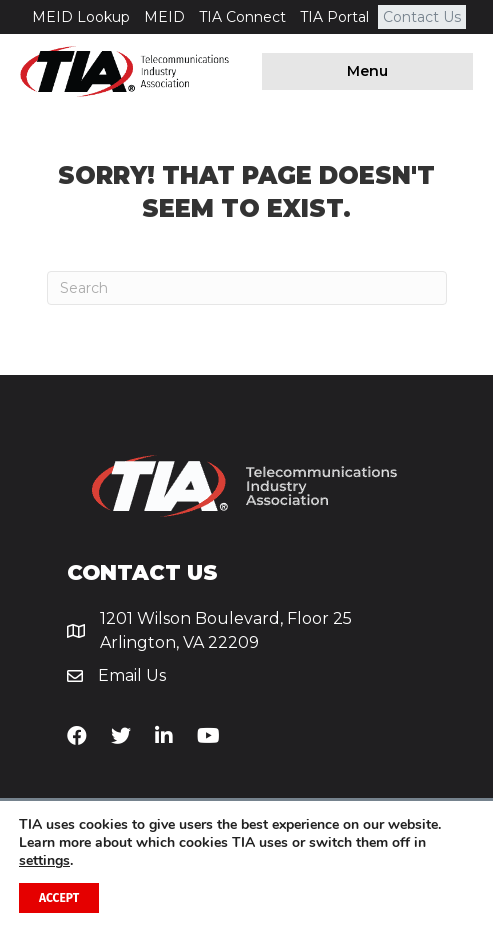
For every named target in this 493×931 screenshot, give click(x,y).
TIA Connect (242, 17)
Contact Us (422, 17)
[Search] (247, 288)
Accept (59, 898)
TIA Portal (334, 17)
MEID (164, 17)
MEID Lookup (81, 17)
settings (44, 861)
